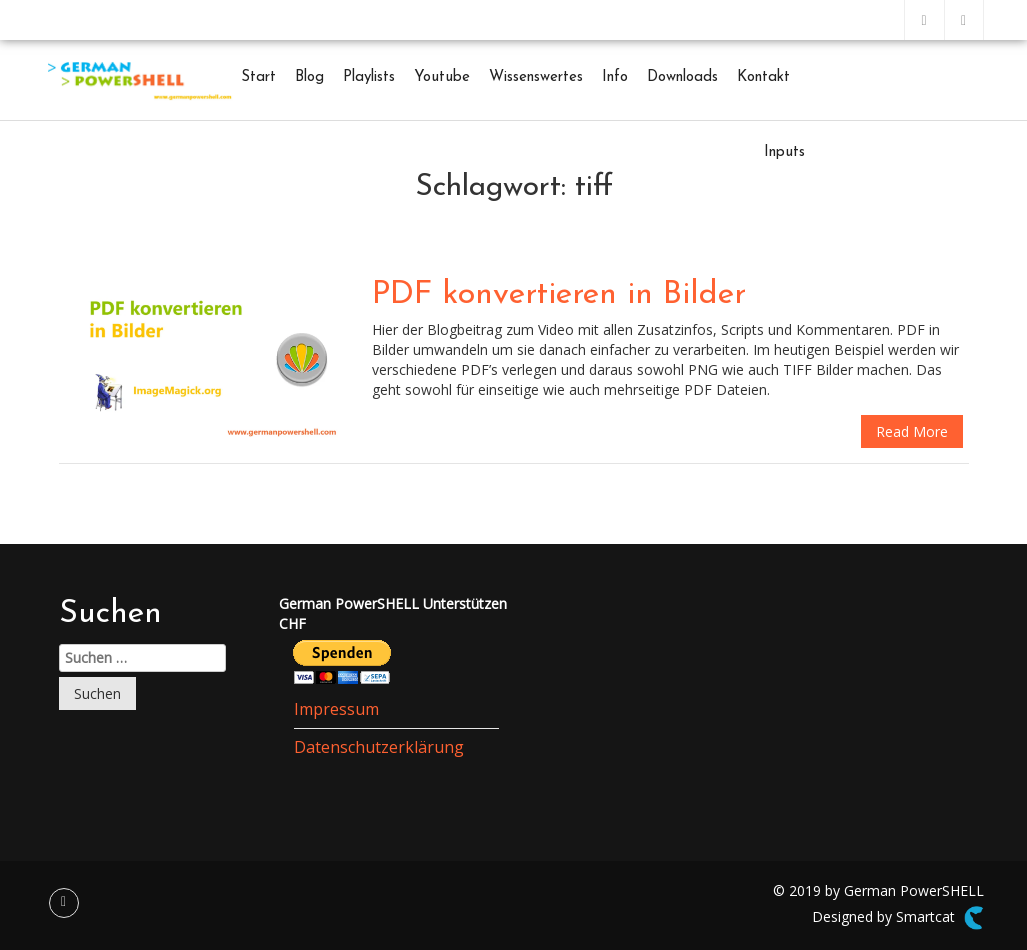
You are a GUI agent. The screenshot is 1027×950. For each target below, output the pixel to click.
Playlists (369, 77)
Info (615, 77)
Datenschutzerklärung (379, 747)
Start (258, 77)
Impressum (336, 709)
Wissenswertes (536, 77)
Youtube (442, 77)
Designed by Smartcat (897, 918)
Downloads (682, 77)
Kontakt (763, 77)
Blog (309, 77)
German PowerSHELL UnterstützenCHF (393, 613)
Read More (912, 431)
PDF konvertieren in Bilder (559, 295)
